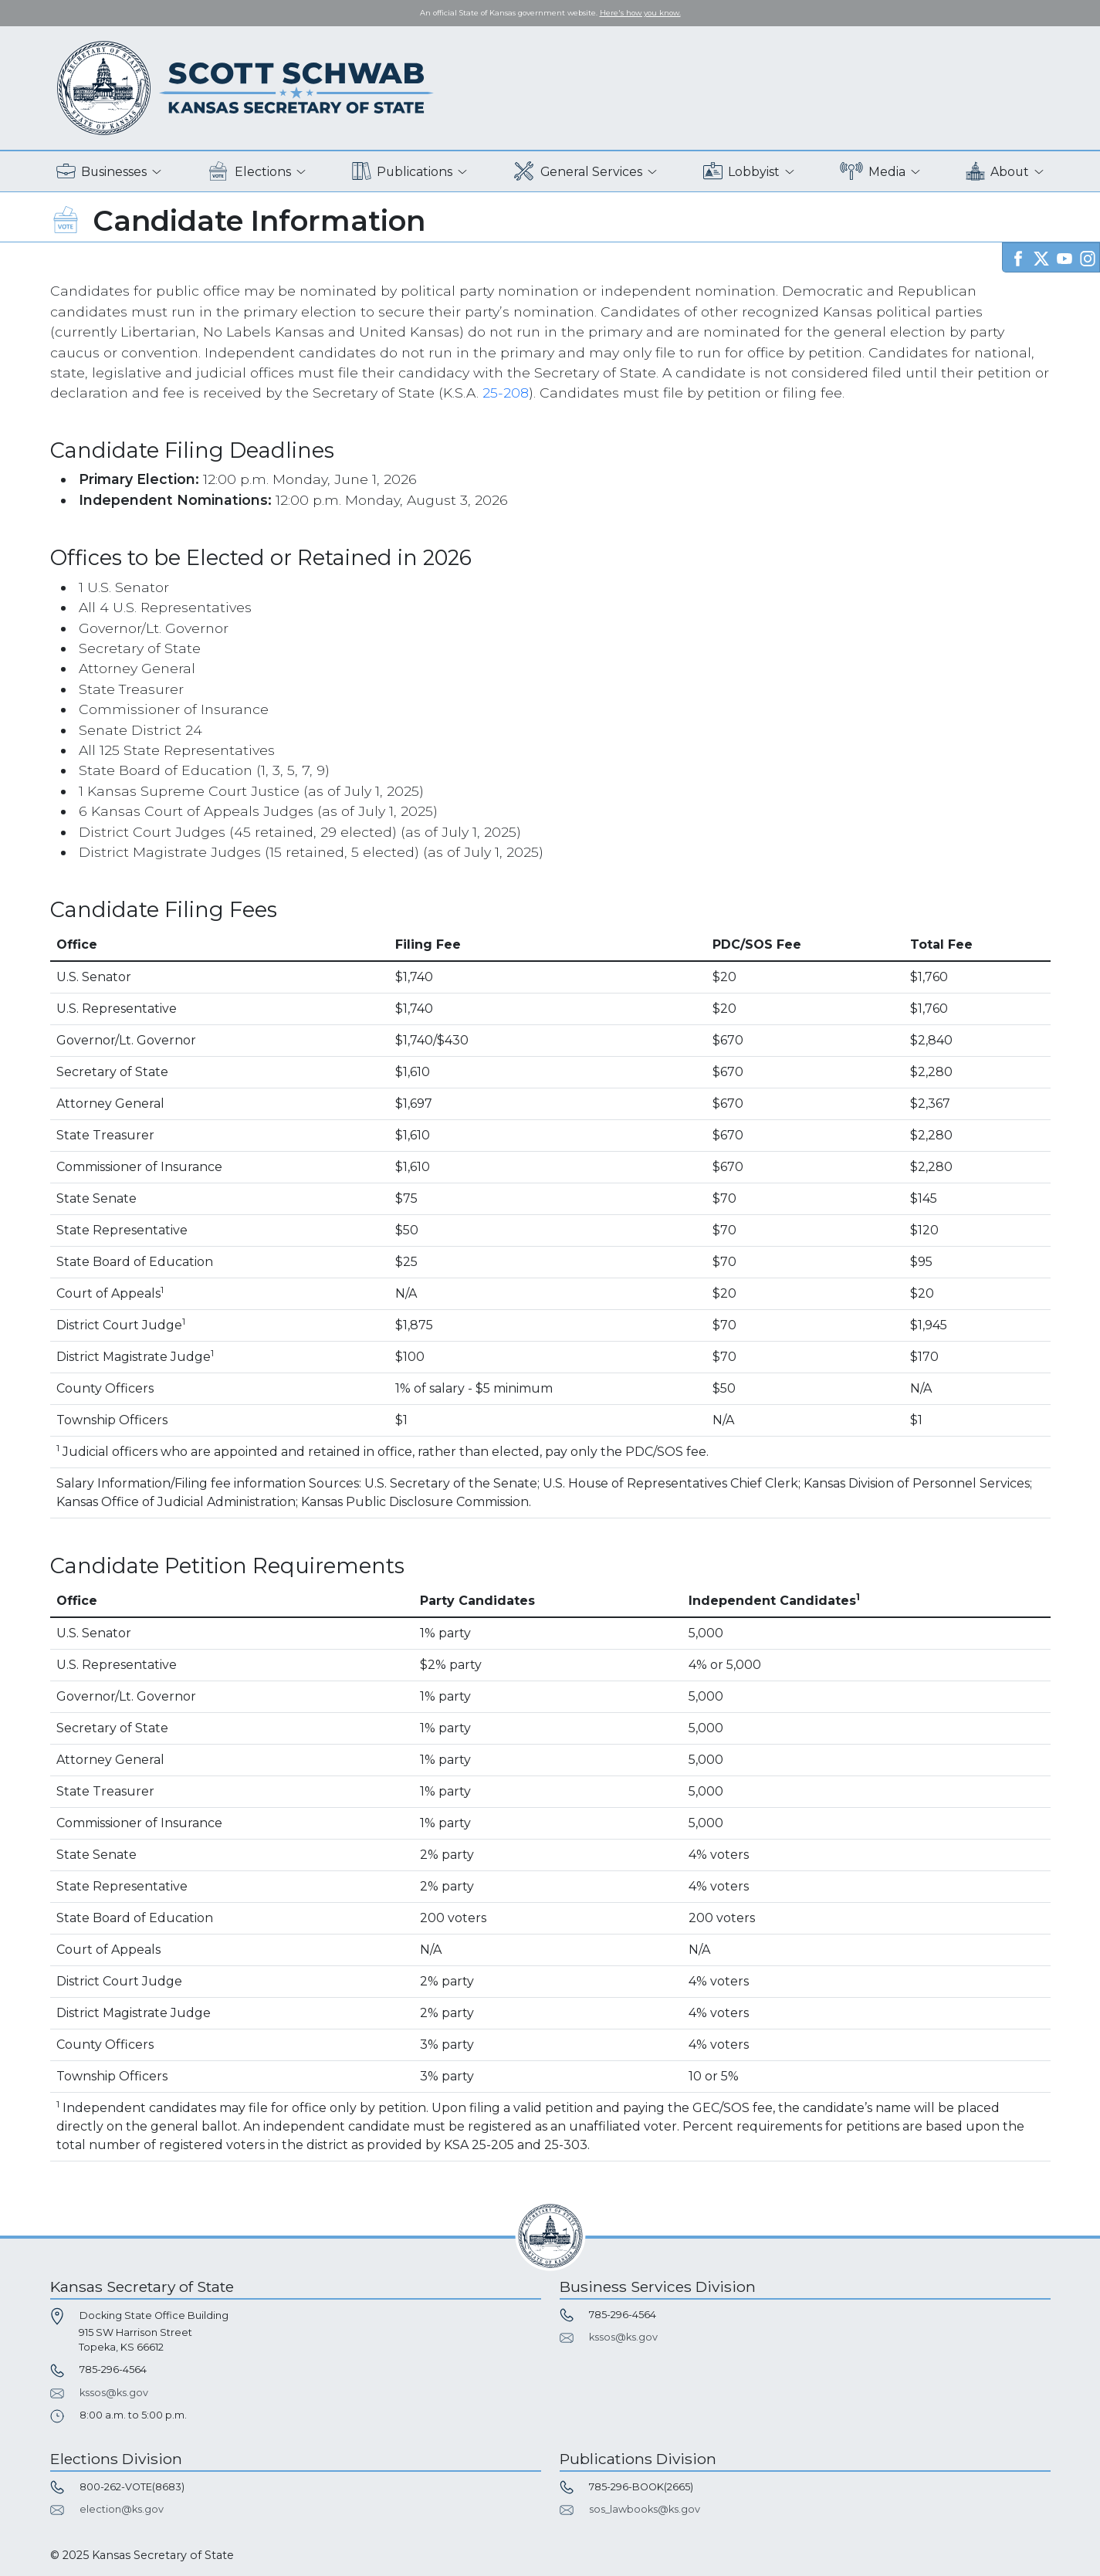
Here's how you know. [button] (640, 12)
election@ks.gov (122, 2509)
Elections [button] (249, 171)
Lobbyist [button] (741, 171)
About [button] (997, 171)
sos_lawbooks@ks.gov (644, 2509)
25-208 (505, 392)
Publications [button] (402, 171)
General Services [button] (577, 171)
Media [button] (872, 171)
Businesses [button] (101, 171)
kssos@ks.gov (114, 2392)
